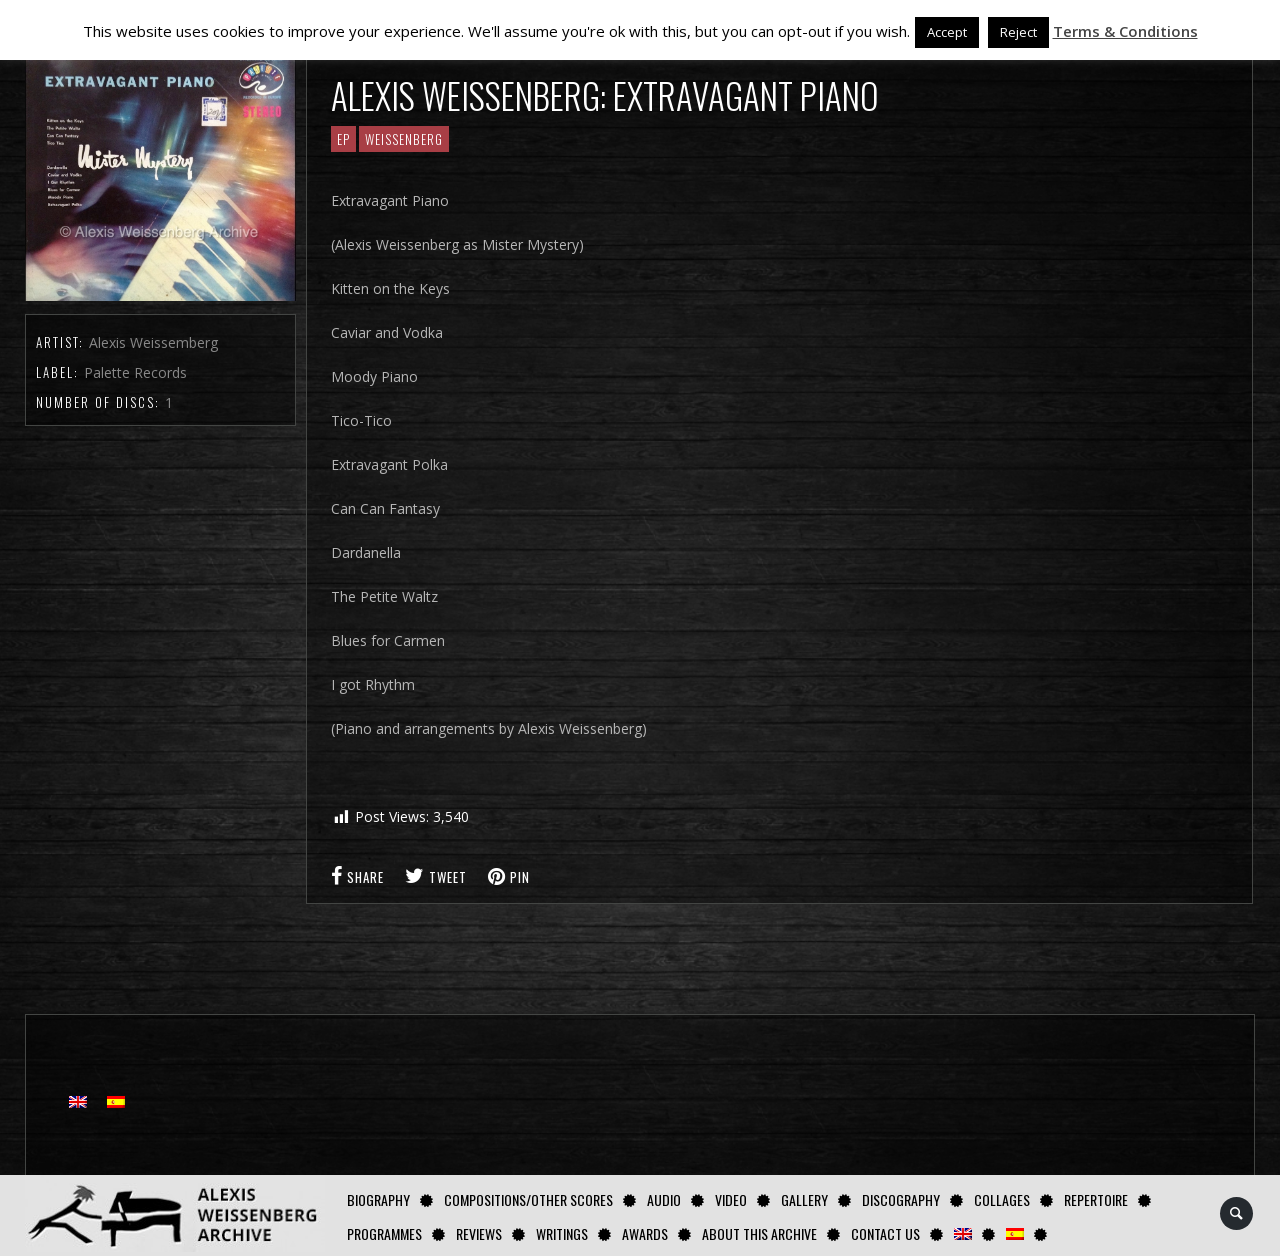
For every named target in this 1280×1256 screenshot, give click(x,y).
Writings (562, 1233)
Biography (378, 1199)
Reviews (479, 1233)
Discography (901, 1199)
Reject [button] (1018, 32)
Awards (645, 1233)
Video (731, 1199)
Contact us (885, 1233)
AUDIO (664, 1199)
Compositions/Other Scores (528, 1199)
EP (343, 139)
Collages (1002, 1199)
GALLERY (804, 1199)
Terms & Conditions (1125, 31)
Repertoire (1096, 1199)
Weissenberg (404, 139)
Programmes (384, 1233)
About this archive (759, 1233)
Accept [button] (947, 32)
